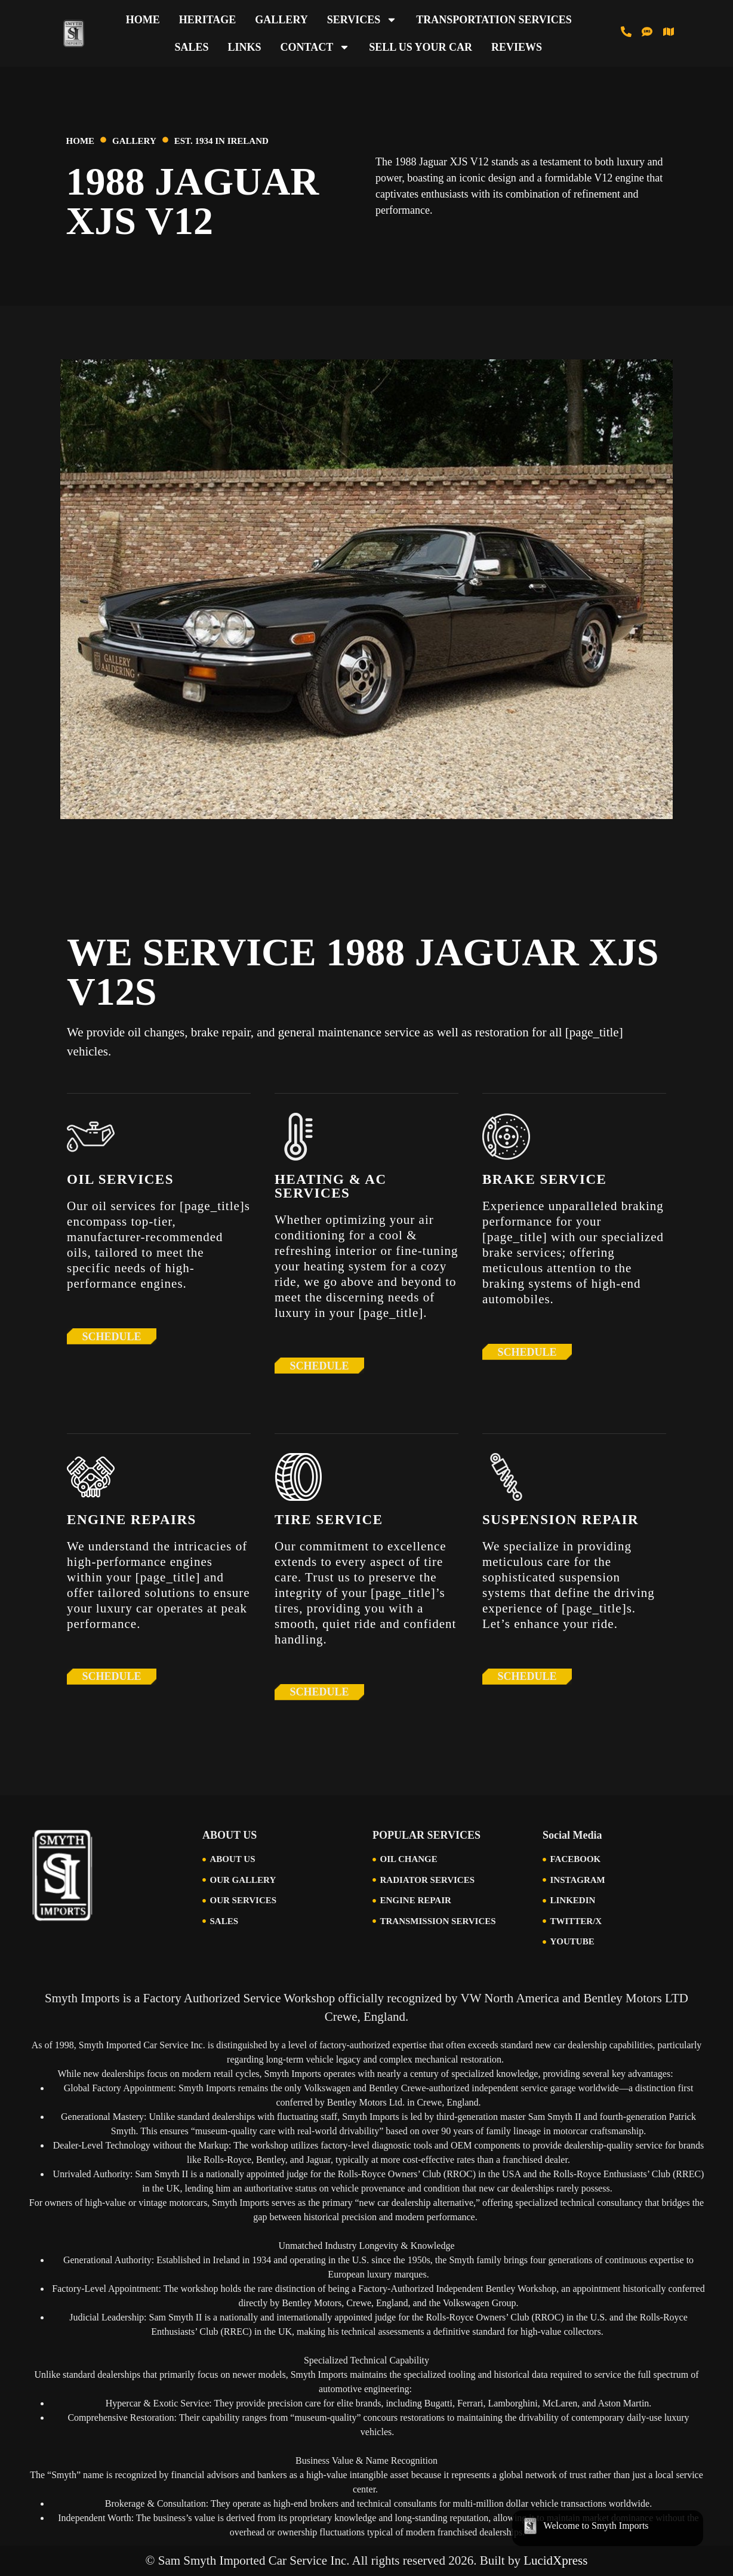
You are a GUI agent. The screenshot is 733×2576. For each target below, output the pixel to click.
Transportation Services (494, 20)
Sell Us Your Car (420, 47)
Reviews (516, 47)
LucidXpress (555, 2560)
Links (244, 47)
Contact (315, 47)
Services (362, 19)
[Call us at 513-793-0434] (626, 31)
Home (143, 20)
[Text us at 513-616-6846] (647, 31)
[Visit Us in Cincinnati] (668, 31)
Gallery (281, 20)
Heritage (207, 20)
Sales (191, 47)
